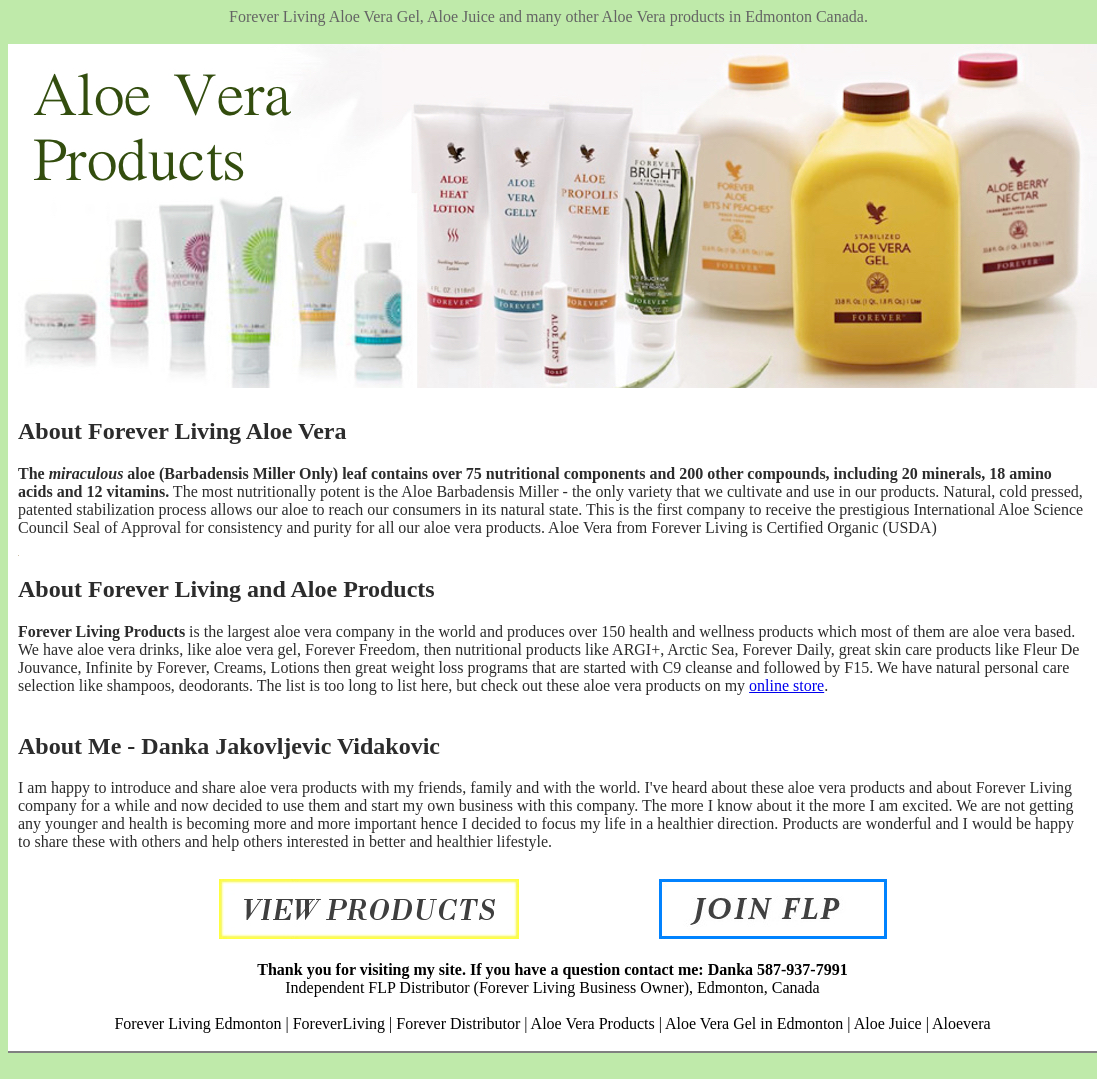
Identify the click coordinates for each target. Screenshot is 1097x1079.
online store (786, 685)
